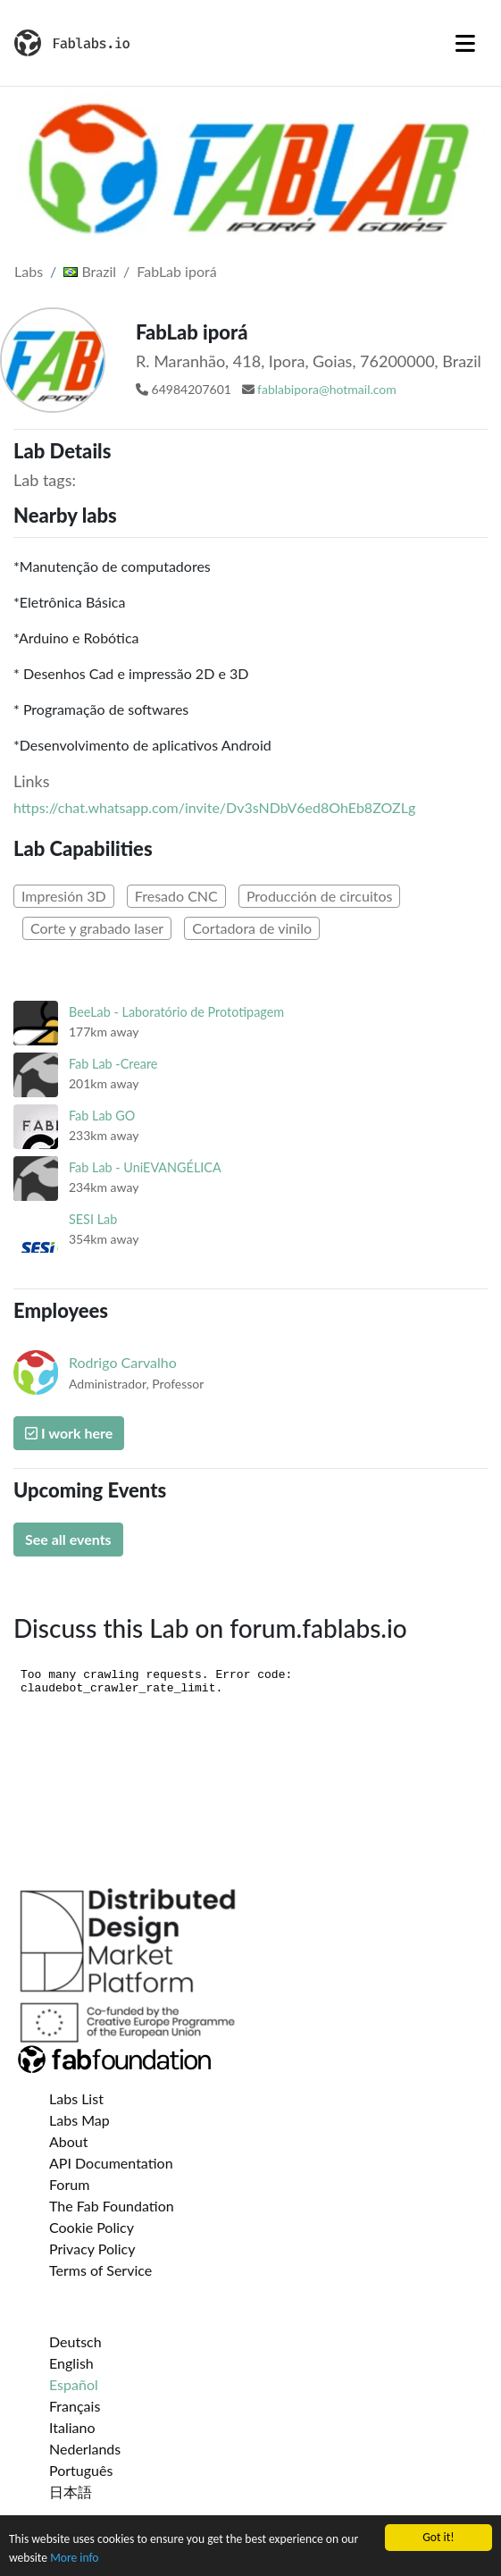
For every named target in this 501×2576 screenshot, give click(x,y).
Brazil (89, 271)
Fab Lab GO (102, 1115)
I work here (69, 1432)
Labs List (76, 2098)
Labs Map (79, 2119)
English (71, 2362)
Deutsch (75, 2341)
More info (74, 2559)
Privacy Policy (92, 2248)
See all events (68, 1539)
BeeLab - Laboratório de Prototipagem (176, 1011)
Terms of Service (100, 2269)
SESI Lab (93, 1219)
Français (74, 2405)
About (68, 2141)
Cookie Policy (91, 2227)
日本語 (70, 2491)
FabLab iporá (176, 271)
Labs (28, 271)
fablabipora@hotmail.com (327, 389)
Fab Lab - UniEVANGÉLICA (145, 1167)
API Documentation (111, 2162)
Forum (69, 2184)
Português (81, 2470)
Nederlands (85, 2448)
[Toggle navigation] (465, 42)
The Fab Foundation (111, 2205)
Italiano (72, 2427)
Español (73, 2384)
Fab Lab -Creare (113, 1063)
